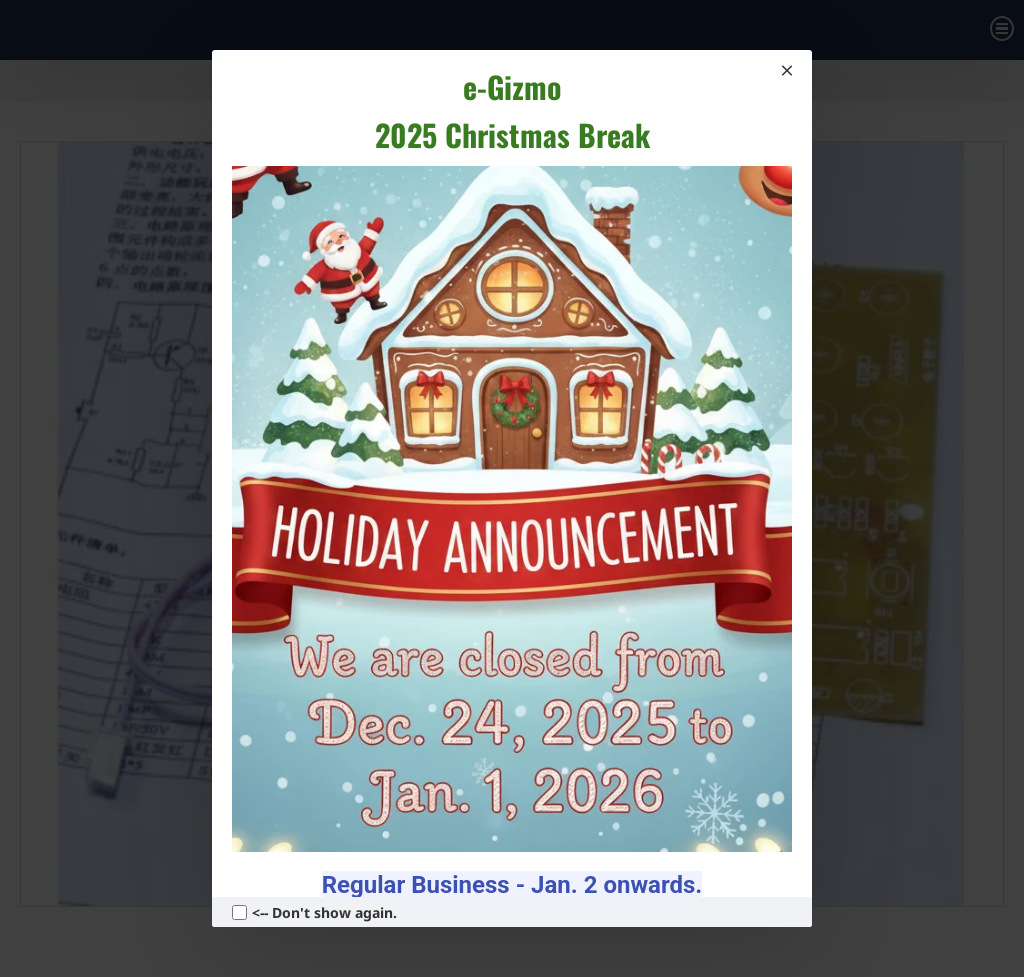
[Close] (787, 70)
